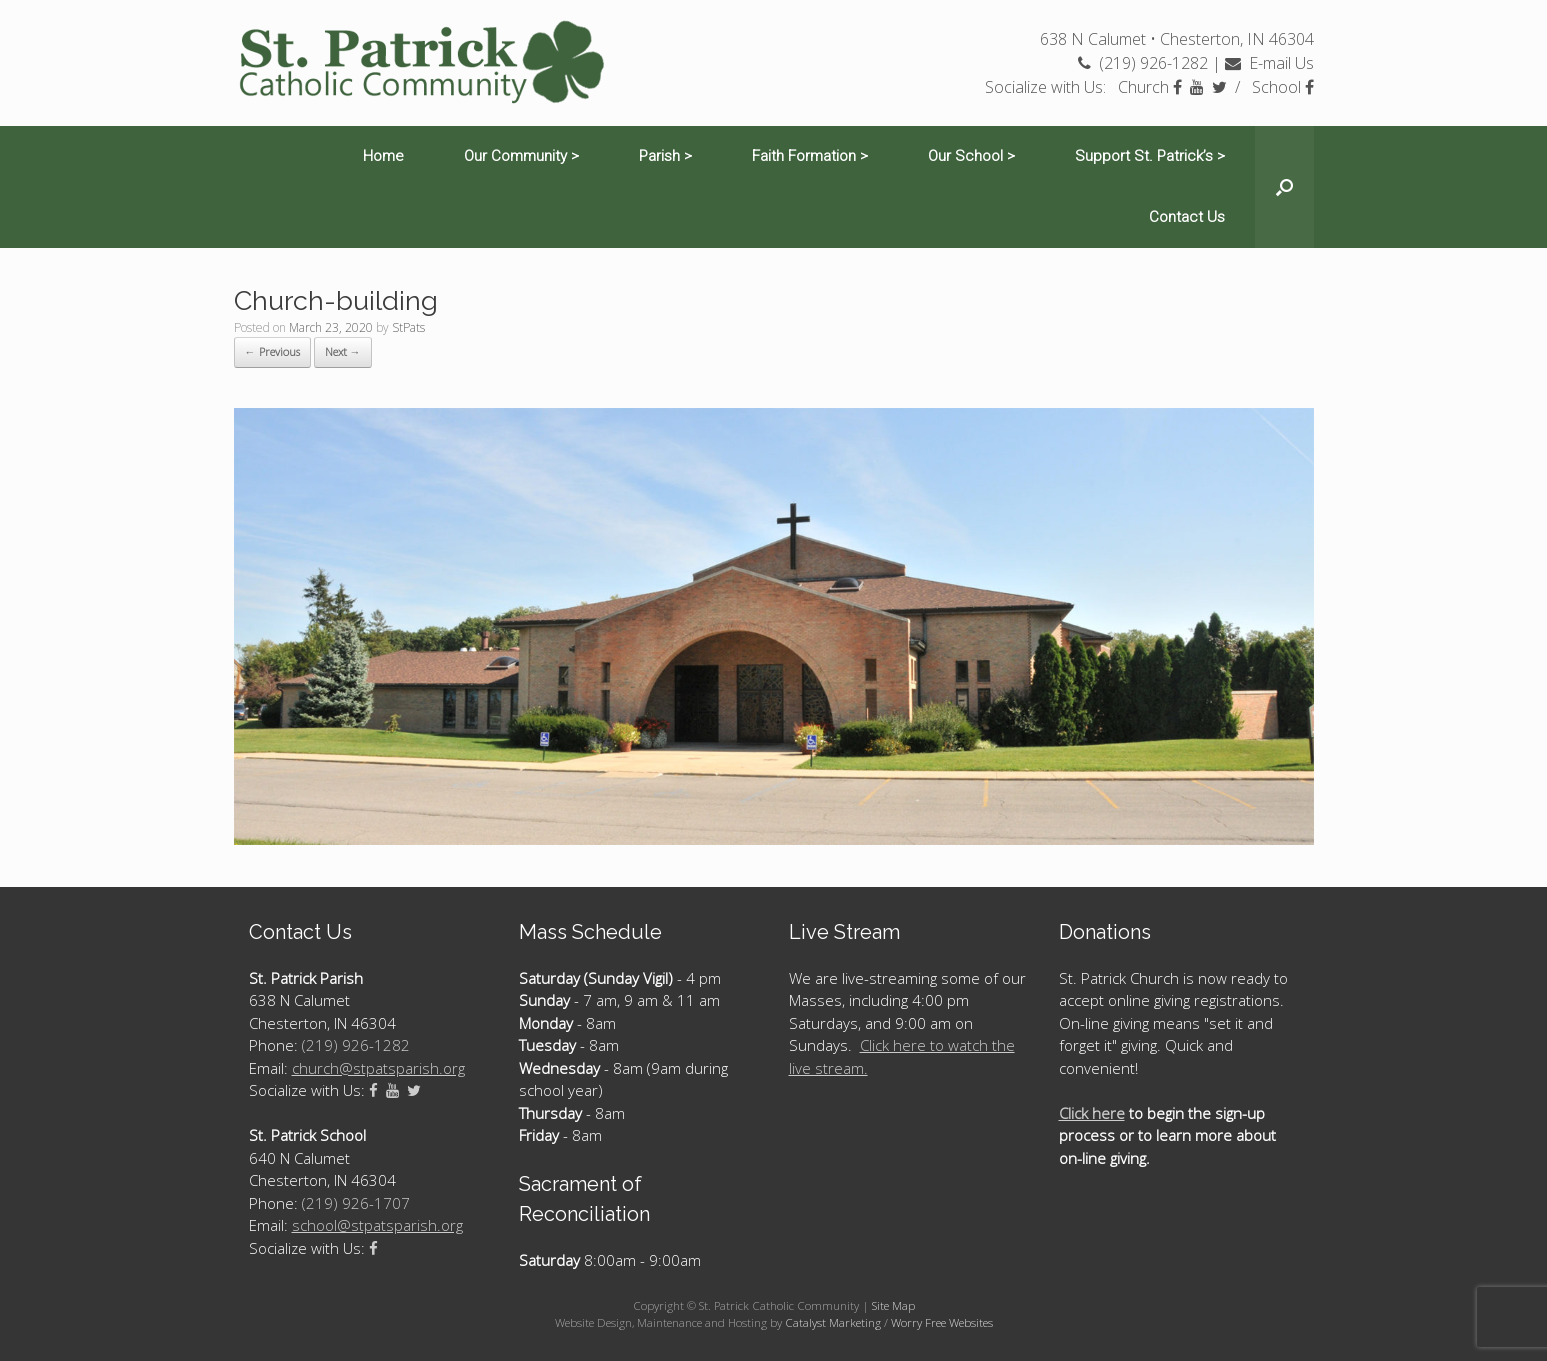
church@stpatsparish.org (378, 1068)
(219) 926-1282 (1143, 63)
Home (383, 156)
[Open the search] (1284, 187)
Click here (1092, 1113)
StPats (408, 327)
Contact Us (1187, 217)
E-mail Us (1269, 63)
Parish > (665, 156)
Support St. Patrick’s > (1150, 156)
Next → (343, 351)
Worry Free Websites (942, 1322)
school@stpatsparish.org (377, 1225)
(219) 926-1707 (356, 1203)
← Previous (272, 351)
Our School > (971, 156)
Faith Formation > (810, 156)
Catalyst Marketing (833, 1322)
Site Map (893, 1305)
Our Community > (521, 156)
